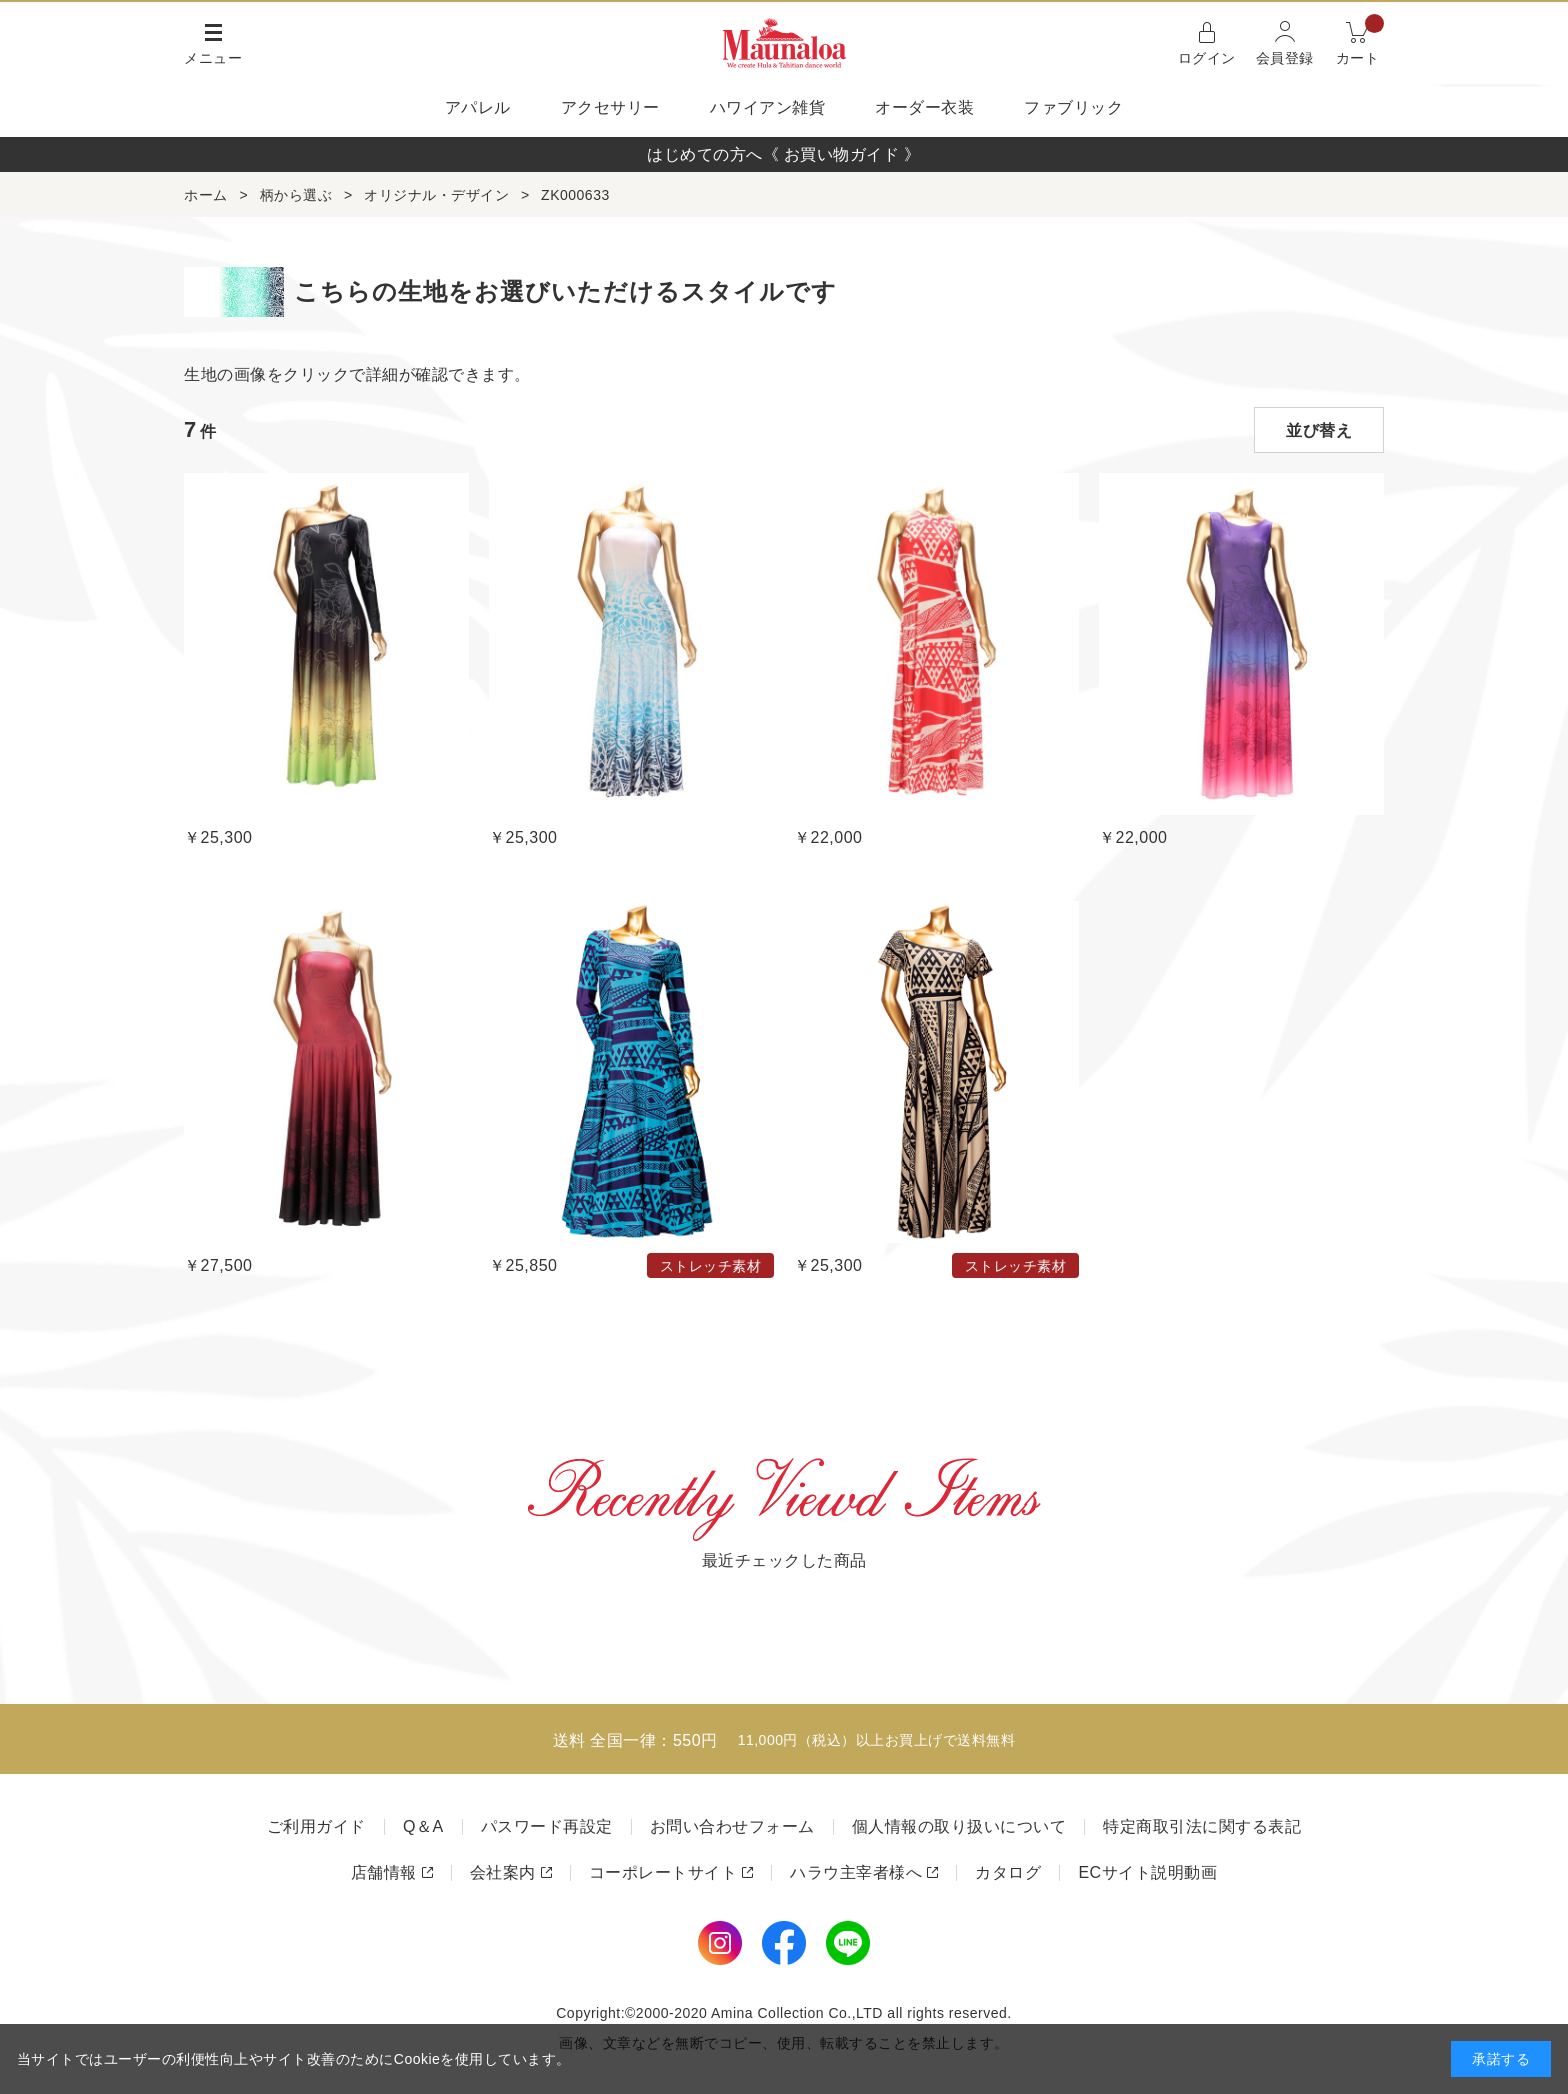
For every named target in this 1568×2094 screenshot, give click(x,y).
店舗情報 (384, 1872)
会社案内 (503, 1872)
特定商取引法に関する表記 (1202, 1826)
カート (1360, 41)
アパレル (478, 107)
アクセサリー (610, 107)
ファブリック (1073, 107)
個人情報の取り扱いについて (959, 1826)
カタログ (1008, 1872)
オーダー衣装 (924, 107)
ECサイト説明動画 (1147, 1872)
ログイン (1207, 58)
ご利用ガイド (316, 1826)
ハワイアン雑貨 (768, 107)
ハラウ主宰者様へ (856, 1872)
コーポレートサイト (663, 1872)
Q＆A (423, 1826)
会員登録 (1285, 58)
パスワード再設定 (547, 1826)
